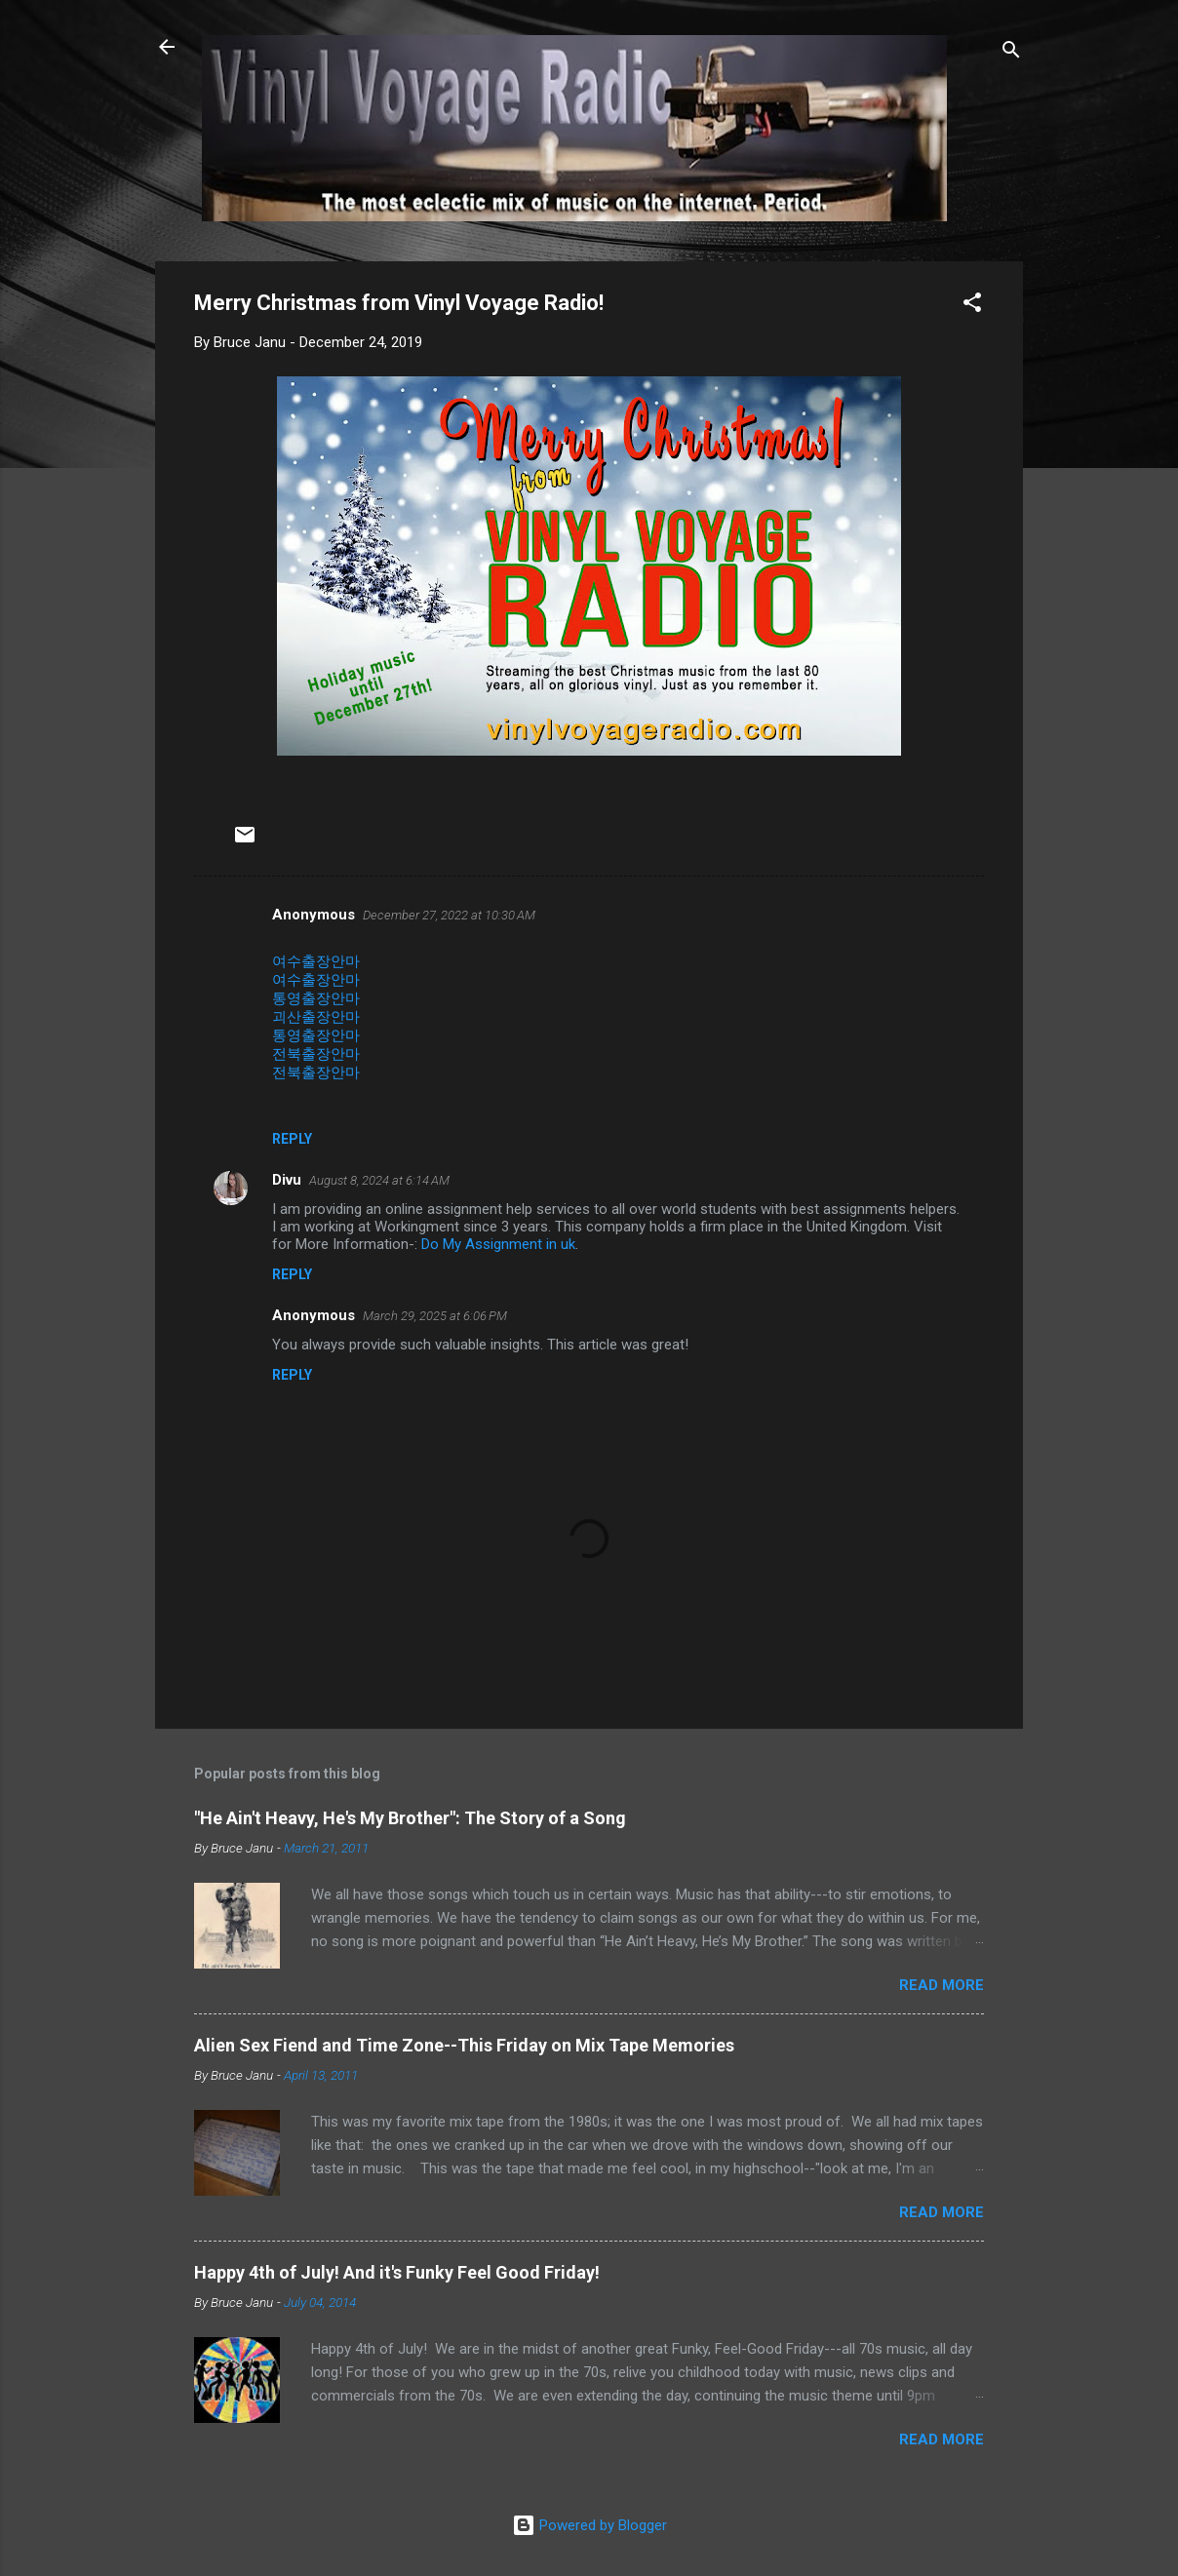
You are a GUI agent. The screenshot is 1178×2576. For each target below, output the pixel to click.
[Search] (1011, 53)
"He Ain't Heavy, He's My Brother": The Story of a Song (410, 1818)
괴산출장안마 (316, 1017)
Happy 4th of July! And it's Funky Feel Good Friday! (397, 2272)
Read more (941, 1985)
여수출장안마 (316, 961)
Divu (286, 1180)
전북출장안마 (316, 1054)
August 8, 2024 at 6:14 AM (379, 1180)
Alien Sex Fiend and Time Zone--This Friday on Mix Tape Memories (464, 2045)
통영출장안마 (316, 998)
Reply (292, 1139)
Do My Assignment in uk (498, 1244)
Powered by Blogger (589, 2525)
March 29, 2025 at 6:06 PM (435, 1315)
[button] (972, 306)
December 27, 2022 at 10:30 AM (449, 915)
